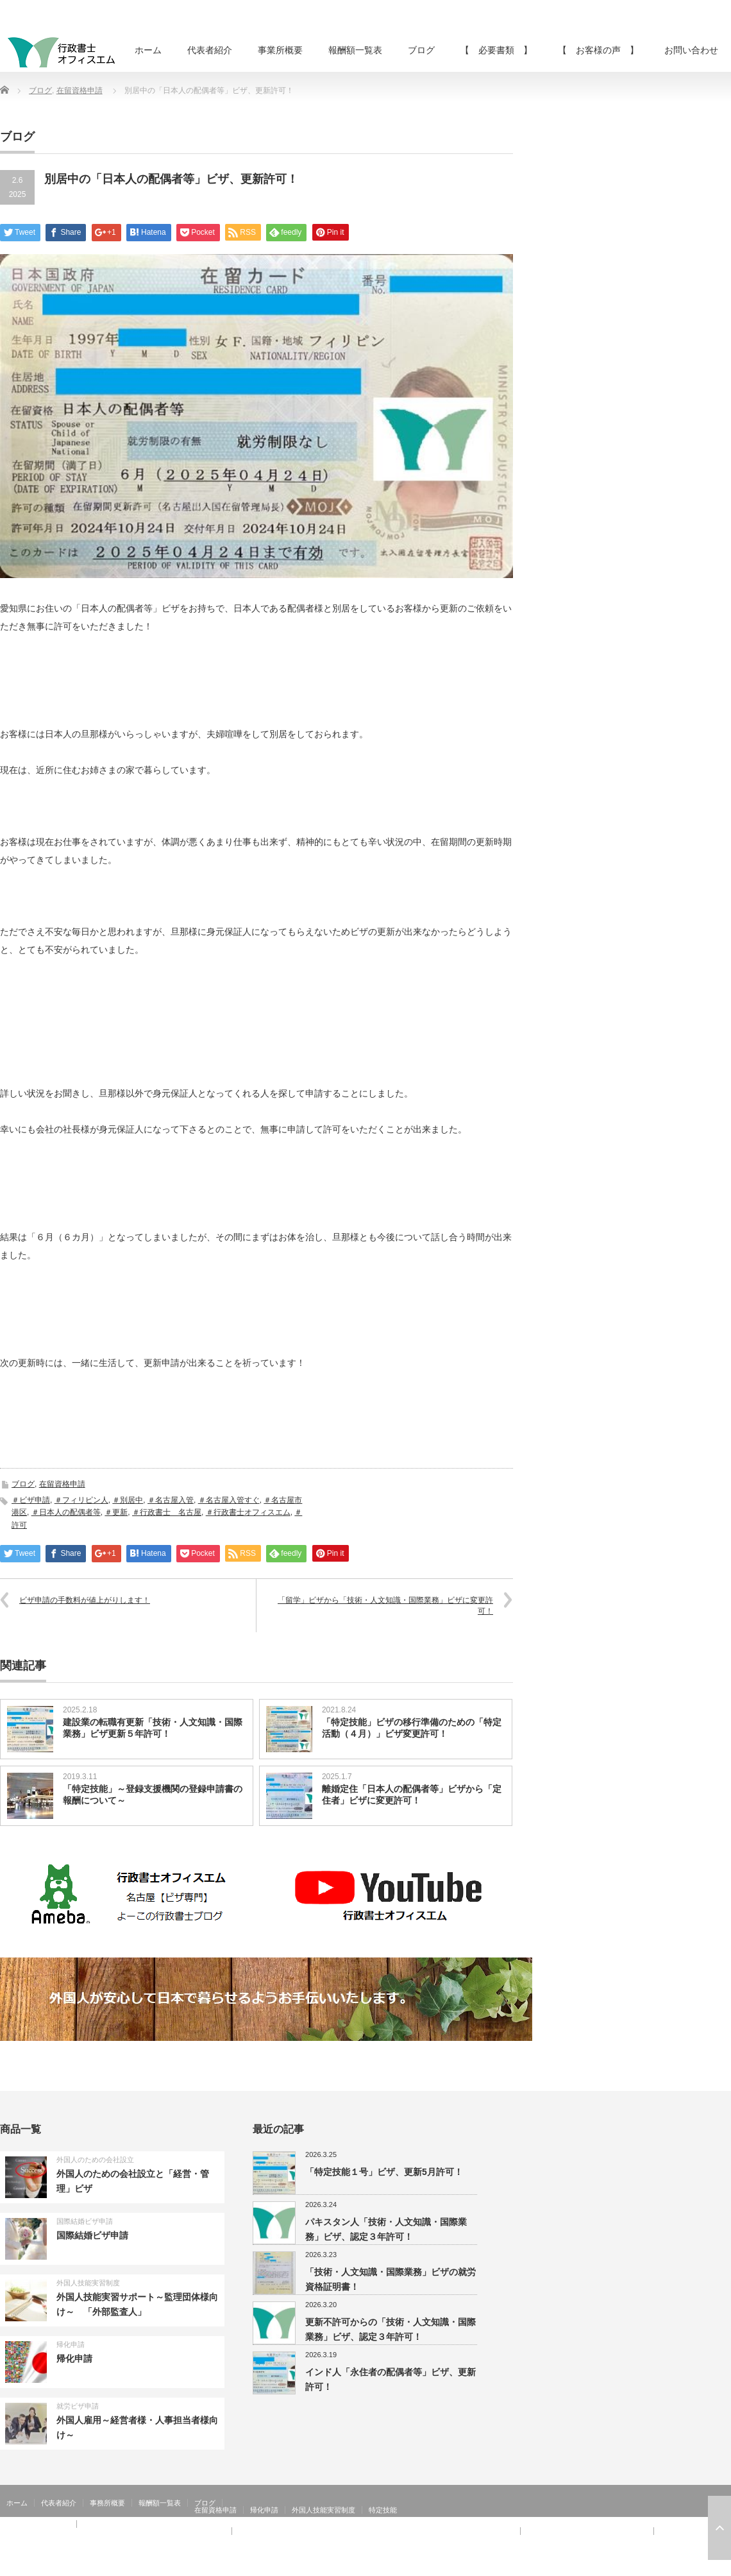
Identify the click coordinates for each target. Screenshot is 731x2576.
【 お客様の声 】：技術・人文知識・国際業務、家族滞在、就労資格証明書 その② (376, 2531)
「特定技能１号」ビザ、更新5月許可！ (384, 2172)
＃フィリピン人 (81, 1500)
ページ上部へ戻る (719, 2528)
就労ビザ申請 (77, 2406)
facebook (723, 2566)
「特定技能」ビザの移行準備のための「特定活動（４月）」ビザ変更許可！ (411, 1728)
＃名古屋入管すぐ (229, 1500)
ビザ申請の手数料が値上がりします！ (84, 1600)
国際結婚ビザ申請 (84, 2221)
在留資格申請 (79, 90)
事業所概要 (280, 50)
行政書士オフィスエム (627, 2566)
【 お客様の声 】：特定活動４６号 (587, 2531)
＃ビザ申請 (31, 1500)
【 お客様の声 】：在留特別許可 (62, 2538)
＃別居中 (127, 1500)
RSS (686, 2566)
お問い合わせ (691, 50)
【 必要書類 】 (496, 50)
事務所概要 (107, 2503)
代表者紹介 (209, 50)
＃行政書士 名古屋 (166, 1512)
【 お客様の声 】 (598, 50)
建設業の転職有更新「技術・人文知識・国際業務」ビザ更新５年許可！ (152, 1728)
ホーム (148, 50)
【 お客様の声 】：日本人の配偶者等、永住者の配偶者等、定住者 (115, 2531)
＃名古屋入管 (170, 1500)
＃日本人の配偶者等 (66, 1512)
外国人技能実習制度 (88, 2283)
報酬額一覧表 (355, 50)
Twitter (704, 2566)
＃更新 (116, 1512)
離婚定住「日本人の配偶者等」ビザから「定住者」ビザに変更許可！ (411, 1794)
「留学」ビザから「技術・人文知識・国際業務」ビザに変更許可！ (385, 1606)
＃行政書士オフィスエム (248, 1512)
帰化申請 (70, 2344)
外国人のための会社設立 (95, 2159)
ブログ (421, 50)
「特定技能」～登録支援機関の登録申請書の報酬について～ (152, 1794)
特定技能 (383, 2510)
